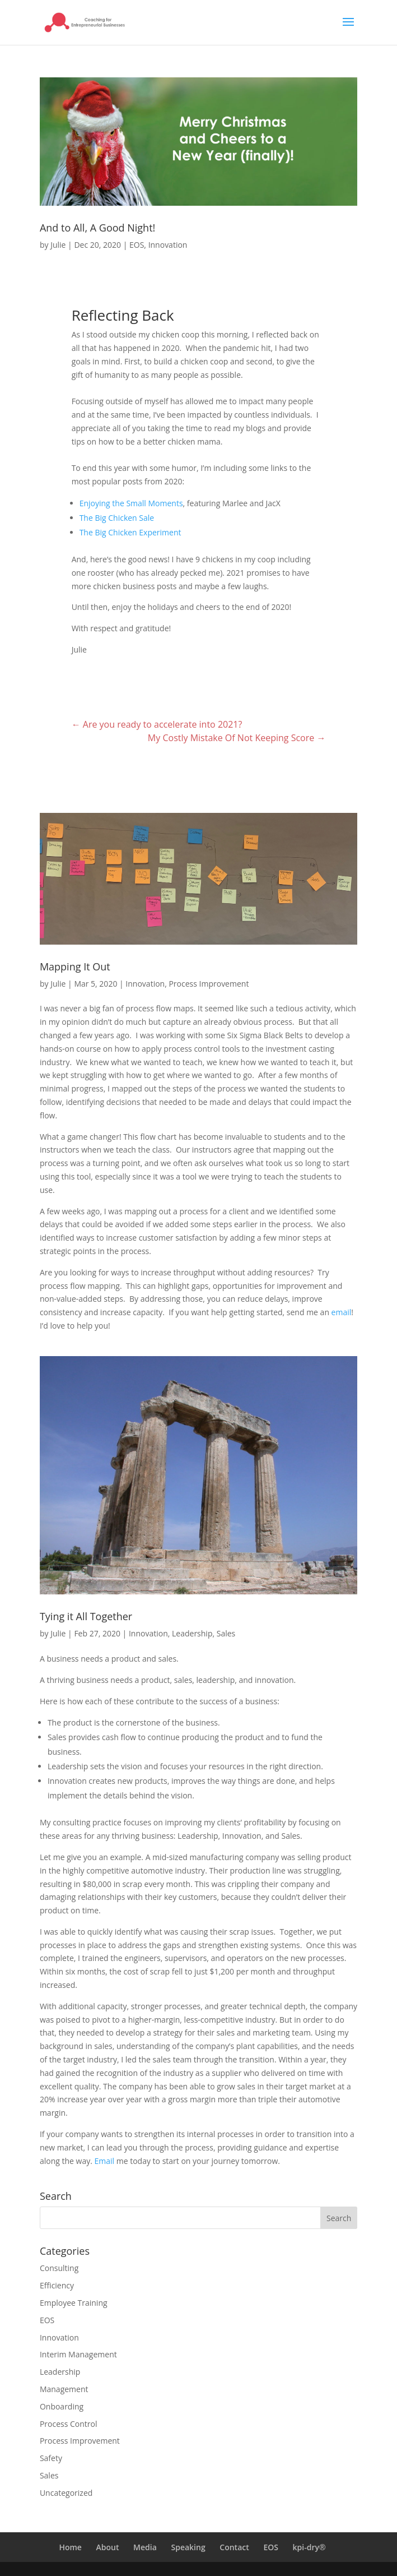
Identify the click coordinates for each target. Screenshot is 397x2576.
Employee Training (74, 2302)
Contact (234, 2547)
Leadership (192, 1633)
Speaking (188, 2547)
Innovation (168, 244)
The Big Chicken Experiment (130, 532)
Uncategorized (66, 2492)
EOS (136, 244)
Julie (58, 244)
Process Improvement (209, 983)
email (341, 1312)
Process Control (68, 2423)
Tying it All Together (86, 1616)
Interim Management (78, 2354)
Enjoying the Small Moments (131, 503)
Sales (226, 1633)
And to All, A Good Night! (97, 227)
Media (145, 2547)
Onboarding (61, 2406)
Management (64, 2389)
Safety (51, 2458)
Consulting (59, 2268)
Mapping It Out (75, 966)
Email (105, 2161)
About (107, 2547)
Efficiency (57, 2285)
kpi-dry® (309, 2547)
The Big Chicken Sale (117, 517)
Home (70, 2547)
